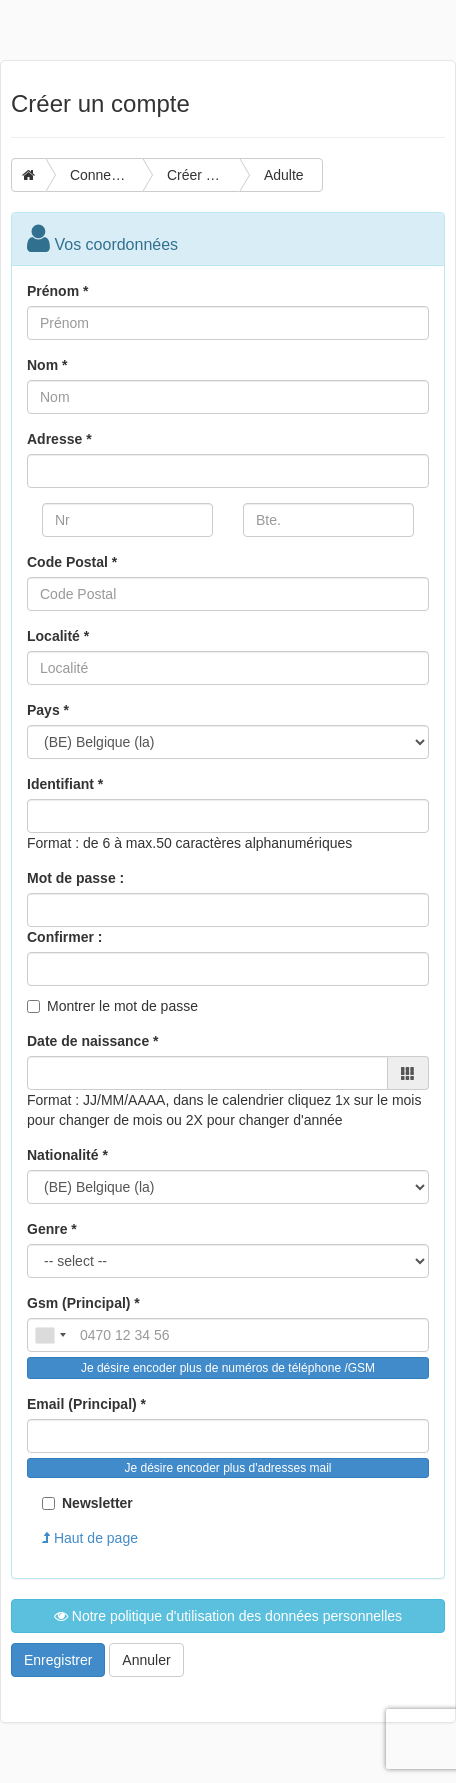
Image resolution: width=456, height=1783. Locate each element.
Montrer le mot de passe (122, 1006)
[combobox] (50, 1335)
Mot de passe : (75, 878)
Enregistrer (58, 1660)
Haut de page (90, 1538)
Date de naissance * (93, 1041)
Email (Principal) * (86, 1404)
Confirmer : (64, 937)
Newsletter (87, 1503)
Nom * (47, 365)
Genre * (52, 1229)
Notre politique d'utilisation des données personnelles (228, 1616)
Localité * (58, 636)
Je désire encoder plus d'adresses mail (227, 1468)
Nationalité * (67, 1155)
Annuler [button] (146, 1660)
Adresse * (59, 439)
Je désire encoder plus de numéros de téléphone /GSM (228, 1368)
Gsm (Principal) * (83, 1303)
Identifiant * (65, 784)
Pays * (48, 710)
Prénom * (57, 291)
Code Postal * (72, 562)
